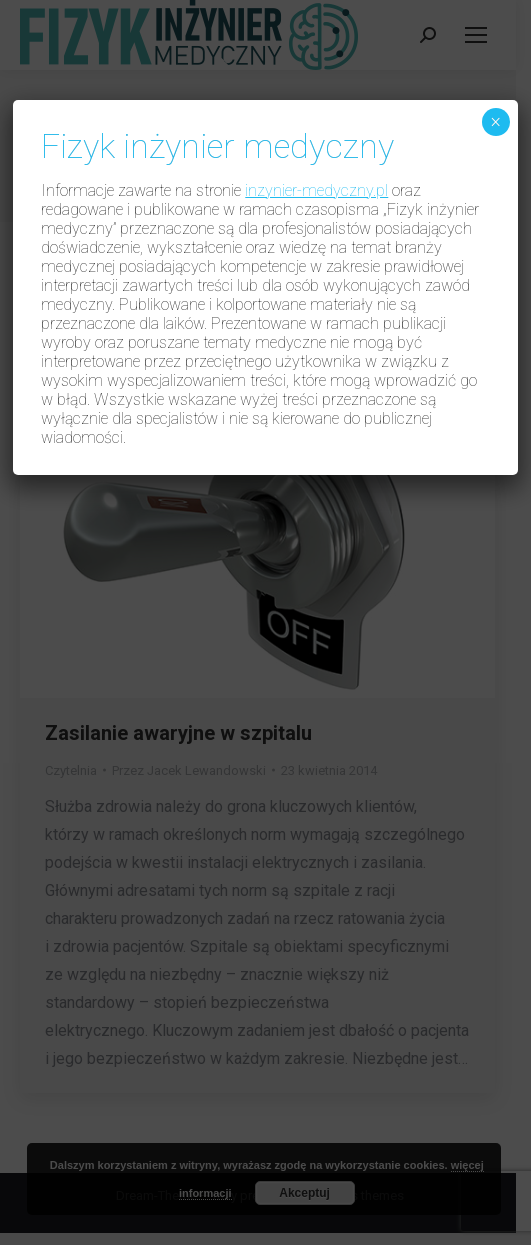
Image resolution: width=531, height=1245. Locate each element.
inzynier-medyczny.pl (316, 190)
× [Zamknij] (495, 122)
